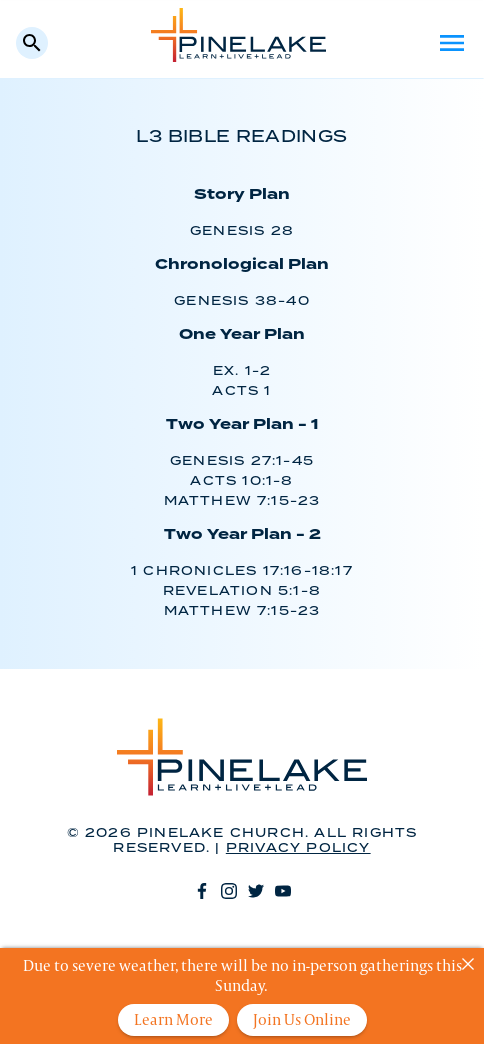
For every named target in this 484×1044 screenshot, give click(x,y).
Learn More (173, 1019)
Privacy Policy (298, 848)
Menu (452, 43)
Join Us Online (302, 1019)
